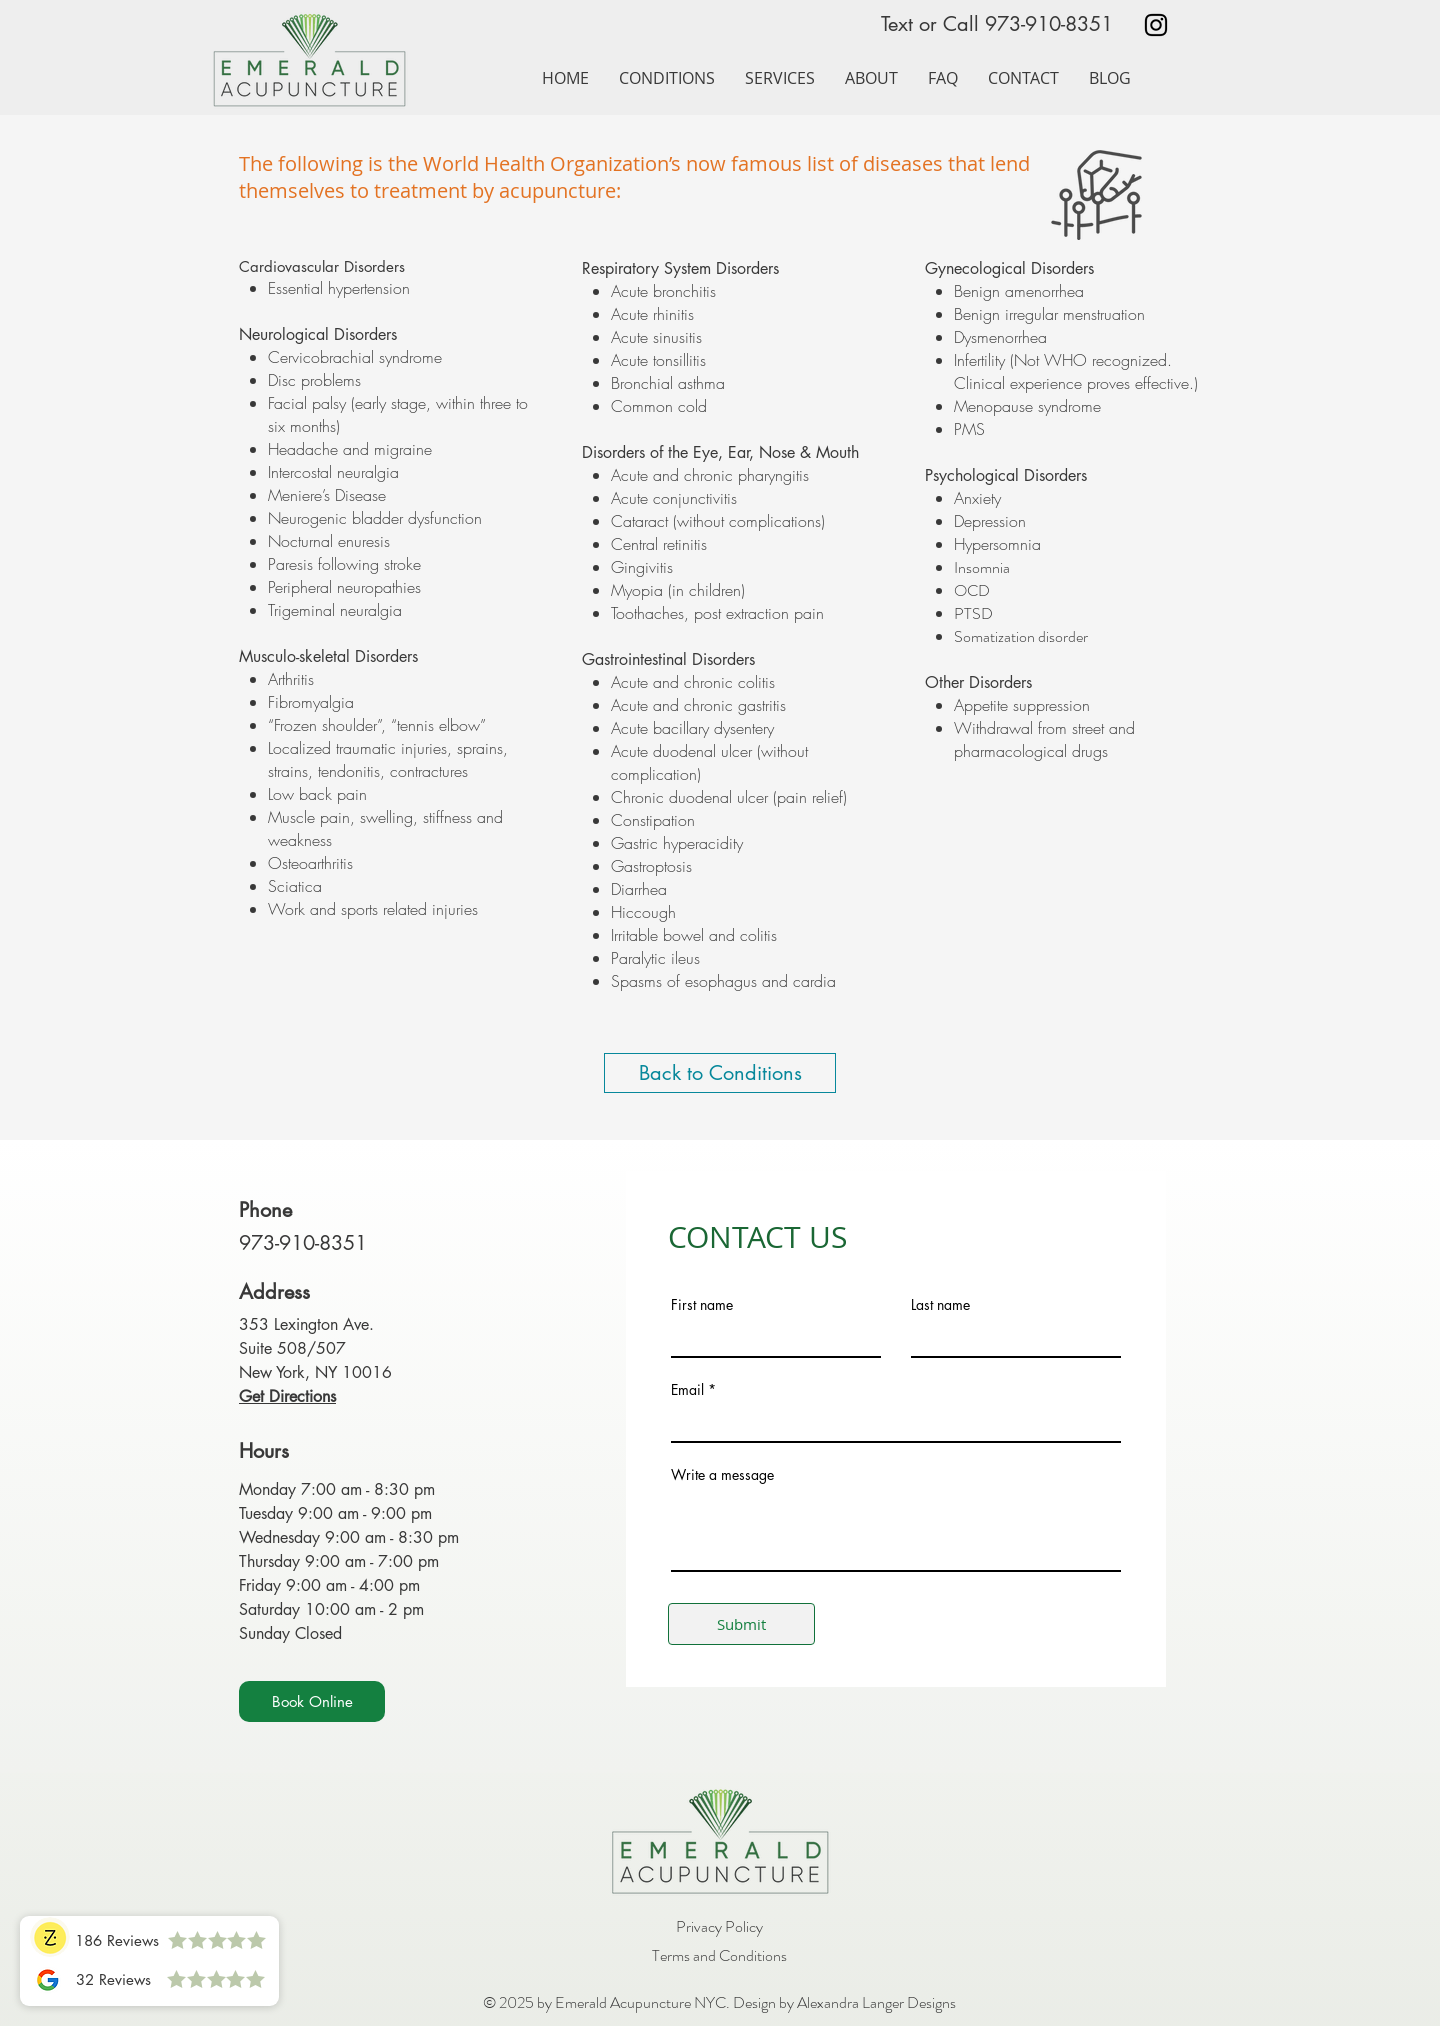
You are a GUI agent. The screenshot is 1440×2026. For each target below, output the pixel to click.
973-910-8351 (1049, 24)
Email (687, 1390)
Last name (940, 1305)
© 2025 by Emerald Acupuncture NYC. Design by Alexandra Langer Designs (719, 2002)
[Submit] (741, 1624)
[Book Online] (312, 1701)
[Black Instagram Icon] (1156, 25)
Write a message (722, 1475)
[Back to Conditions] (720, 1073)
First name (702, 1305)
